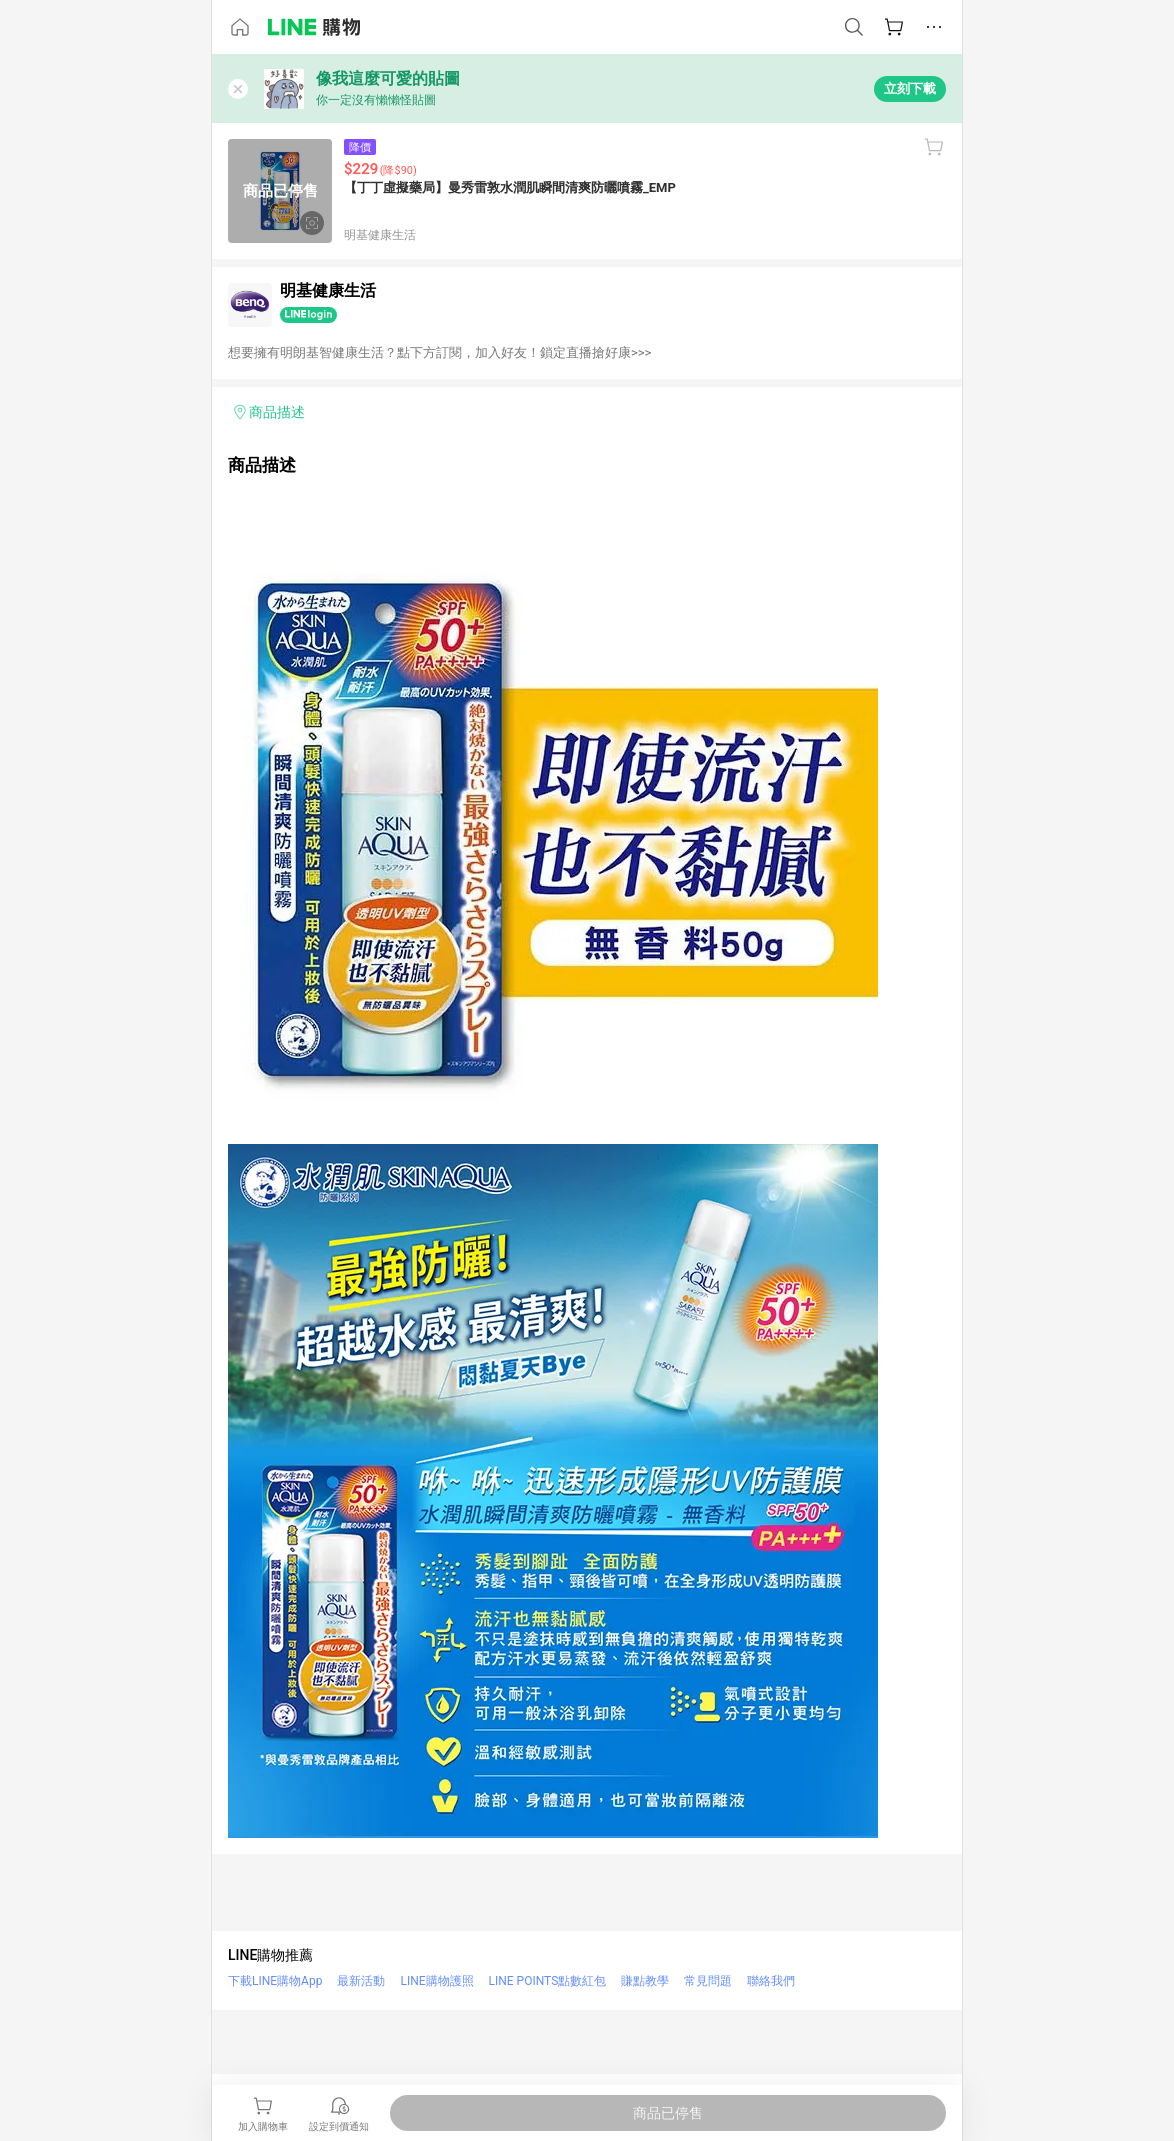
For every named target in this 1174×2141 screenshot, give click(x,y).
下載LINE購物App (275, 1981)
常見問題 (708, 1981)
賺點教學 (645, 1981)
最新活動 (361, 1981)
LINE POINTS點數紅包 (548, 1981)
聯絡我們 (771, 1981)
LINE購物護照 (436, 1981)
